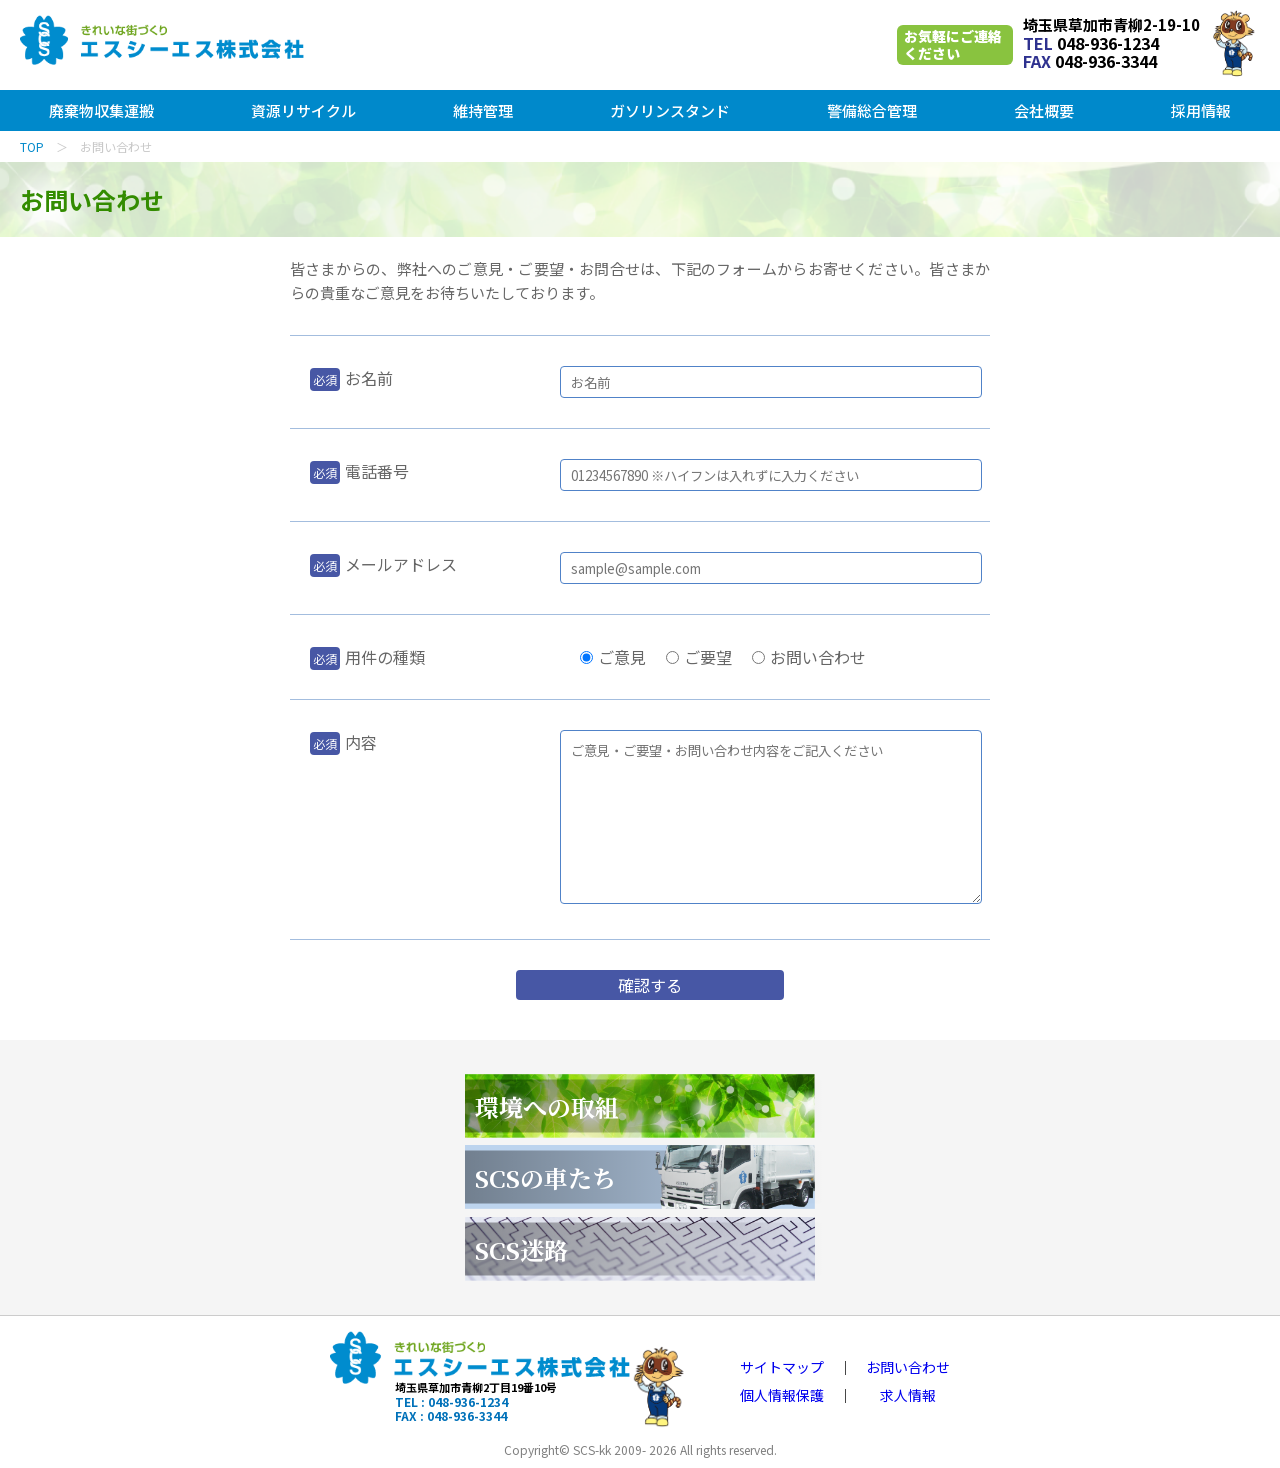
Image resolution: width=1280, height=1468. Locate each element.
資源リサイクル (303, 110)
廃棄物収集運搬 (101, 110)
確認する (650, 985)
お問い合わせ (908, 1367)
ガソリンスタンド (670, 110)
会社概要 (1044, 110)
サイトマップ (782, 1367)
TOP (32, 146)
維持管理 (483, 110)
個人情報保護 (782, 1395)
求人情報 (908, 1395)
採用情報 (1201, 110)
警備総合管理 (872, 110)
